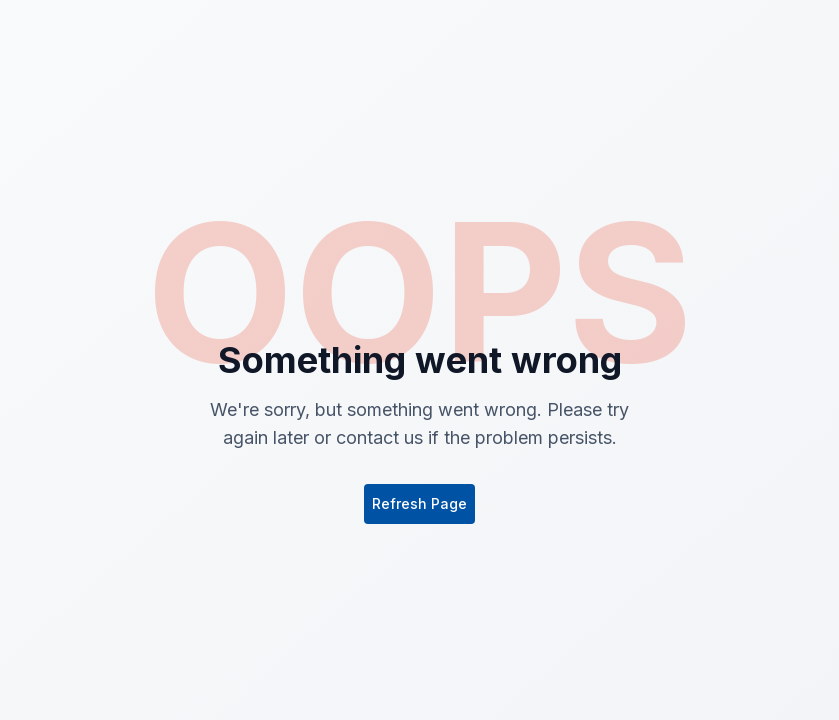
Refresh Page (419, 503)
